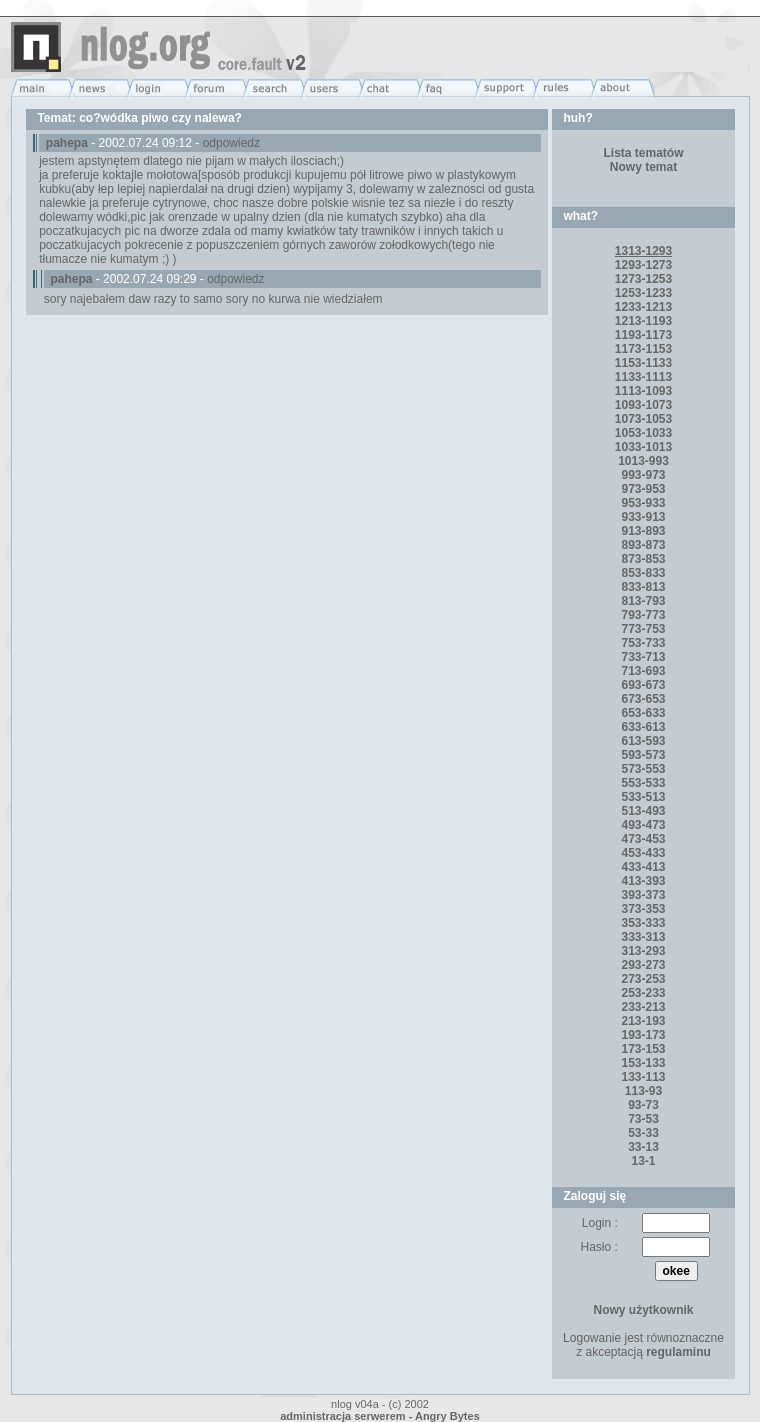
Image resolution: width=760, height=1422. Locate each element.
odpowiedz (231, 143)
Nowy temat (643, 167)
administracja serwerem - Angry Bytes (380, 1416)
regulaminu (678, 1352)
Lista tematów (644, 153)
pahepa (67, 143)
